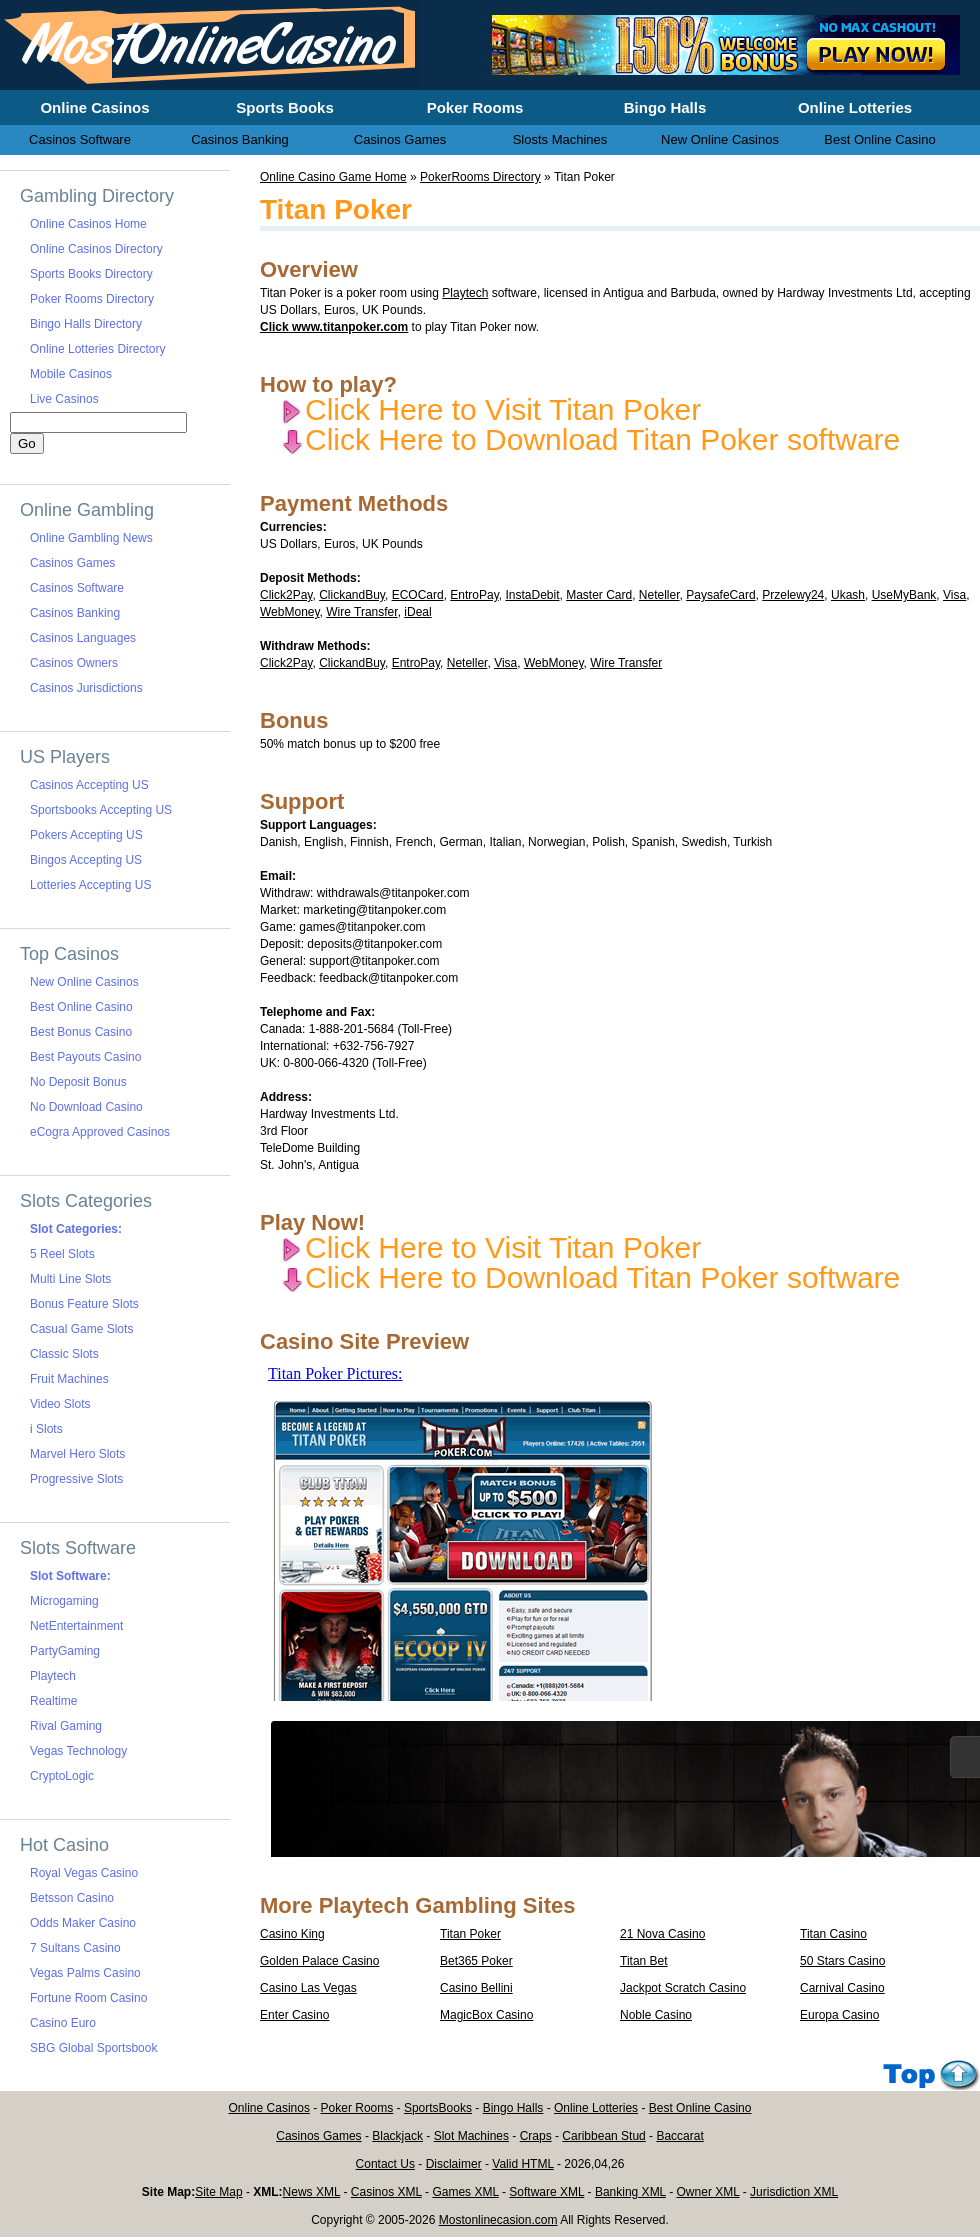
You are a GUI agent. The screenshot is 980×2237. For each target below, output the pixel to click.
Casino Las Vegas (308, 1988)
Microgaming (64, 1601)
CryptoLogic (62, 1776)
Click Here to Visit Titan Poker (490, 409)
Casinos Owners (74, 663)
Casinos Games (72, 563)
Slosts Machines (560, 139)
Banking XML (630, 2192)
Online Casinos (269, 2108)
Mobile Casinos (71, 374)
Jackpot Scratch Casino (683, 1988)
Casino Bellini (476, 1988)
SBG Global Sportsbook (93, 2048)
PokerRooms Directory (480, 177)
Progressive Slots (76, 1479)
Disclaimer (454, 2164)
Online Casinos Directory (96, 249)
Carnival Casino (842, 1988)
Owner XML (708, 2192)
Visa (954, 595)
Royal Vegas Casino (84, 1873)
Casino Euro (63, 2023)
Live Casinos (64, 399)
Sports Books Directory (91, 274)
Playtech (465, 293)
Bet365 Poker (476, 1961)
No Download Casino (86, 1107)
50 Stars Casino (842, 1961)
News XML (312, 2192)
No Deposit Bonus (78, 1082)
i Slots (46, 1429)
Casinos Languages (83, 638)
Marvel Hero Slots (77, 1454)
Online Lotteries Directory (97, 349)
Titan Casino (833, 1934)
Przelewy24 (793, 595)
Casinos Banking (75, 613)
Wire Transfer (361, 612)
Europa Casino (839, 2015)
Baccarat (679, 2136)
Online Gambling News (91, 538)
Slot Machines (471, 2136)
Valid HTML (522, 2164)
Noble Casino (656, 2015)
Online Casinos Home (88, 224)
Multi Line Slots (70, 1279)
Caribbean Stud (603, 2136)
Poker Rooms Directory (92, 299)
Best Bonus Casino (81, 1032)
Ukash (848, 595)
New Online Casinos (84, 982)
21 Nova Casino (662, 1934)
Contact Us (385, 2164)
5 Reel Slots (62, 1254)
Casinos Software (77, 588)
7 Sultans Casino (75, 1948)
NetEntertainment (76, 1626)
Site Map (218, 2192)
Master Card (599, 595)
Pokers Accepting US (86, 835)
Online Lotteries (596, 2108)
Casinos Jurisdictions (86, 688)
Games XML (465, 2192)
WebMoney (290, 612)
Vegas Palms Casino (85, 1973)
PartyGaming (65, 1651)
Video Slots (60, 1404)
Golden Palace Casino (319, 1961)
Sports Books (285, 107)
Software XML (546, 2192)
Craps (536, 2136)
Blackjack (397, 2136)
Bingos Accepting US (86, 860)
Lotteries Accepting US (90, 885)
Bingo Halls (513, 2108)
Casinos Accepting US (89, 785)
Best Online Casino (81, 1007)
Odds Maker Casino (83, 1923)
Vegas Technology (78, 1751)
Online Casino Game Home (333, 177)
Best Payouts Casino (85, 1057)
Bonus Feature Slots (84, 1304)
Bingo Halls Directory (86, 324)
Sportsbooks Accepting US (101, 810)
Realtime (53, 1701)
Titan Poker (470, 1934)
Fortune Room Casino (88, 1998)
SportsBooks (438, 2108)
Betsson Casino (72, 1898)
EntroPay (474, 595)
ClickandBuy (352, 595)
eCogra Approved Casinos (100, 1132)
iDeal (417, 612)
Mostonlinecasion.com (498, 2220)
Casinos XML (386, 2192)
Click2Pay (286, 595)
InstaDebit (532, 595)
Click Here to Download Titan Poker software (590, 439)
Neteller (659, 595)
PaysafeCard (720, 595)
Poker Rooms (357, 2108)
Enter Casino (294, 2015)
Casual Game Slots (81, 1329)
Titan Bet (644, 1961)
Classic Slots (64, 1354)
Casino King (292, 1934)
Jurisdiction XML (794, 2192)
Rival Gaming (66, 1726)
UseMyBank (904, 595)
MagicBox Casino (486, 2015)
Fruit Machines (69, 1379)
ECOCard (418, 595)
